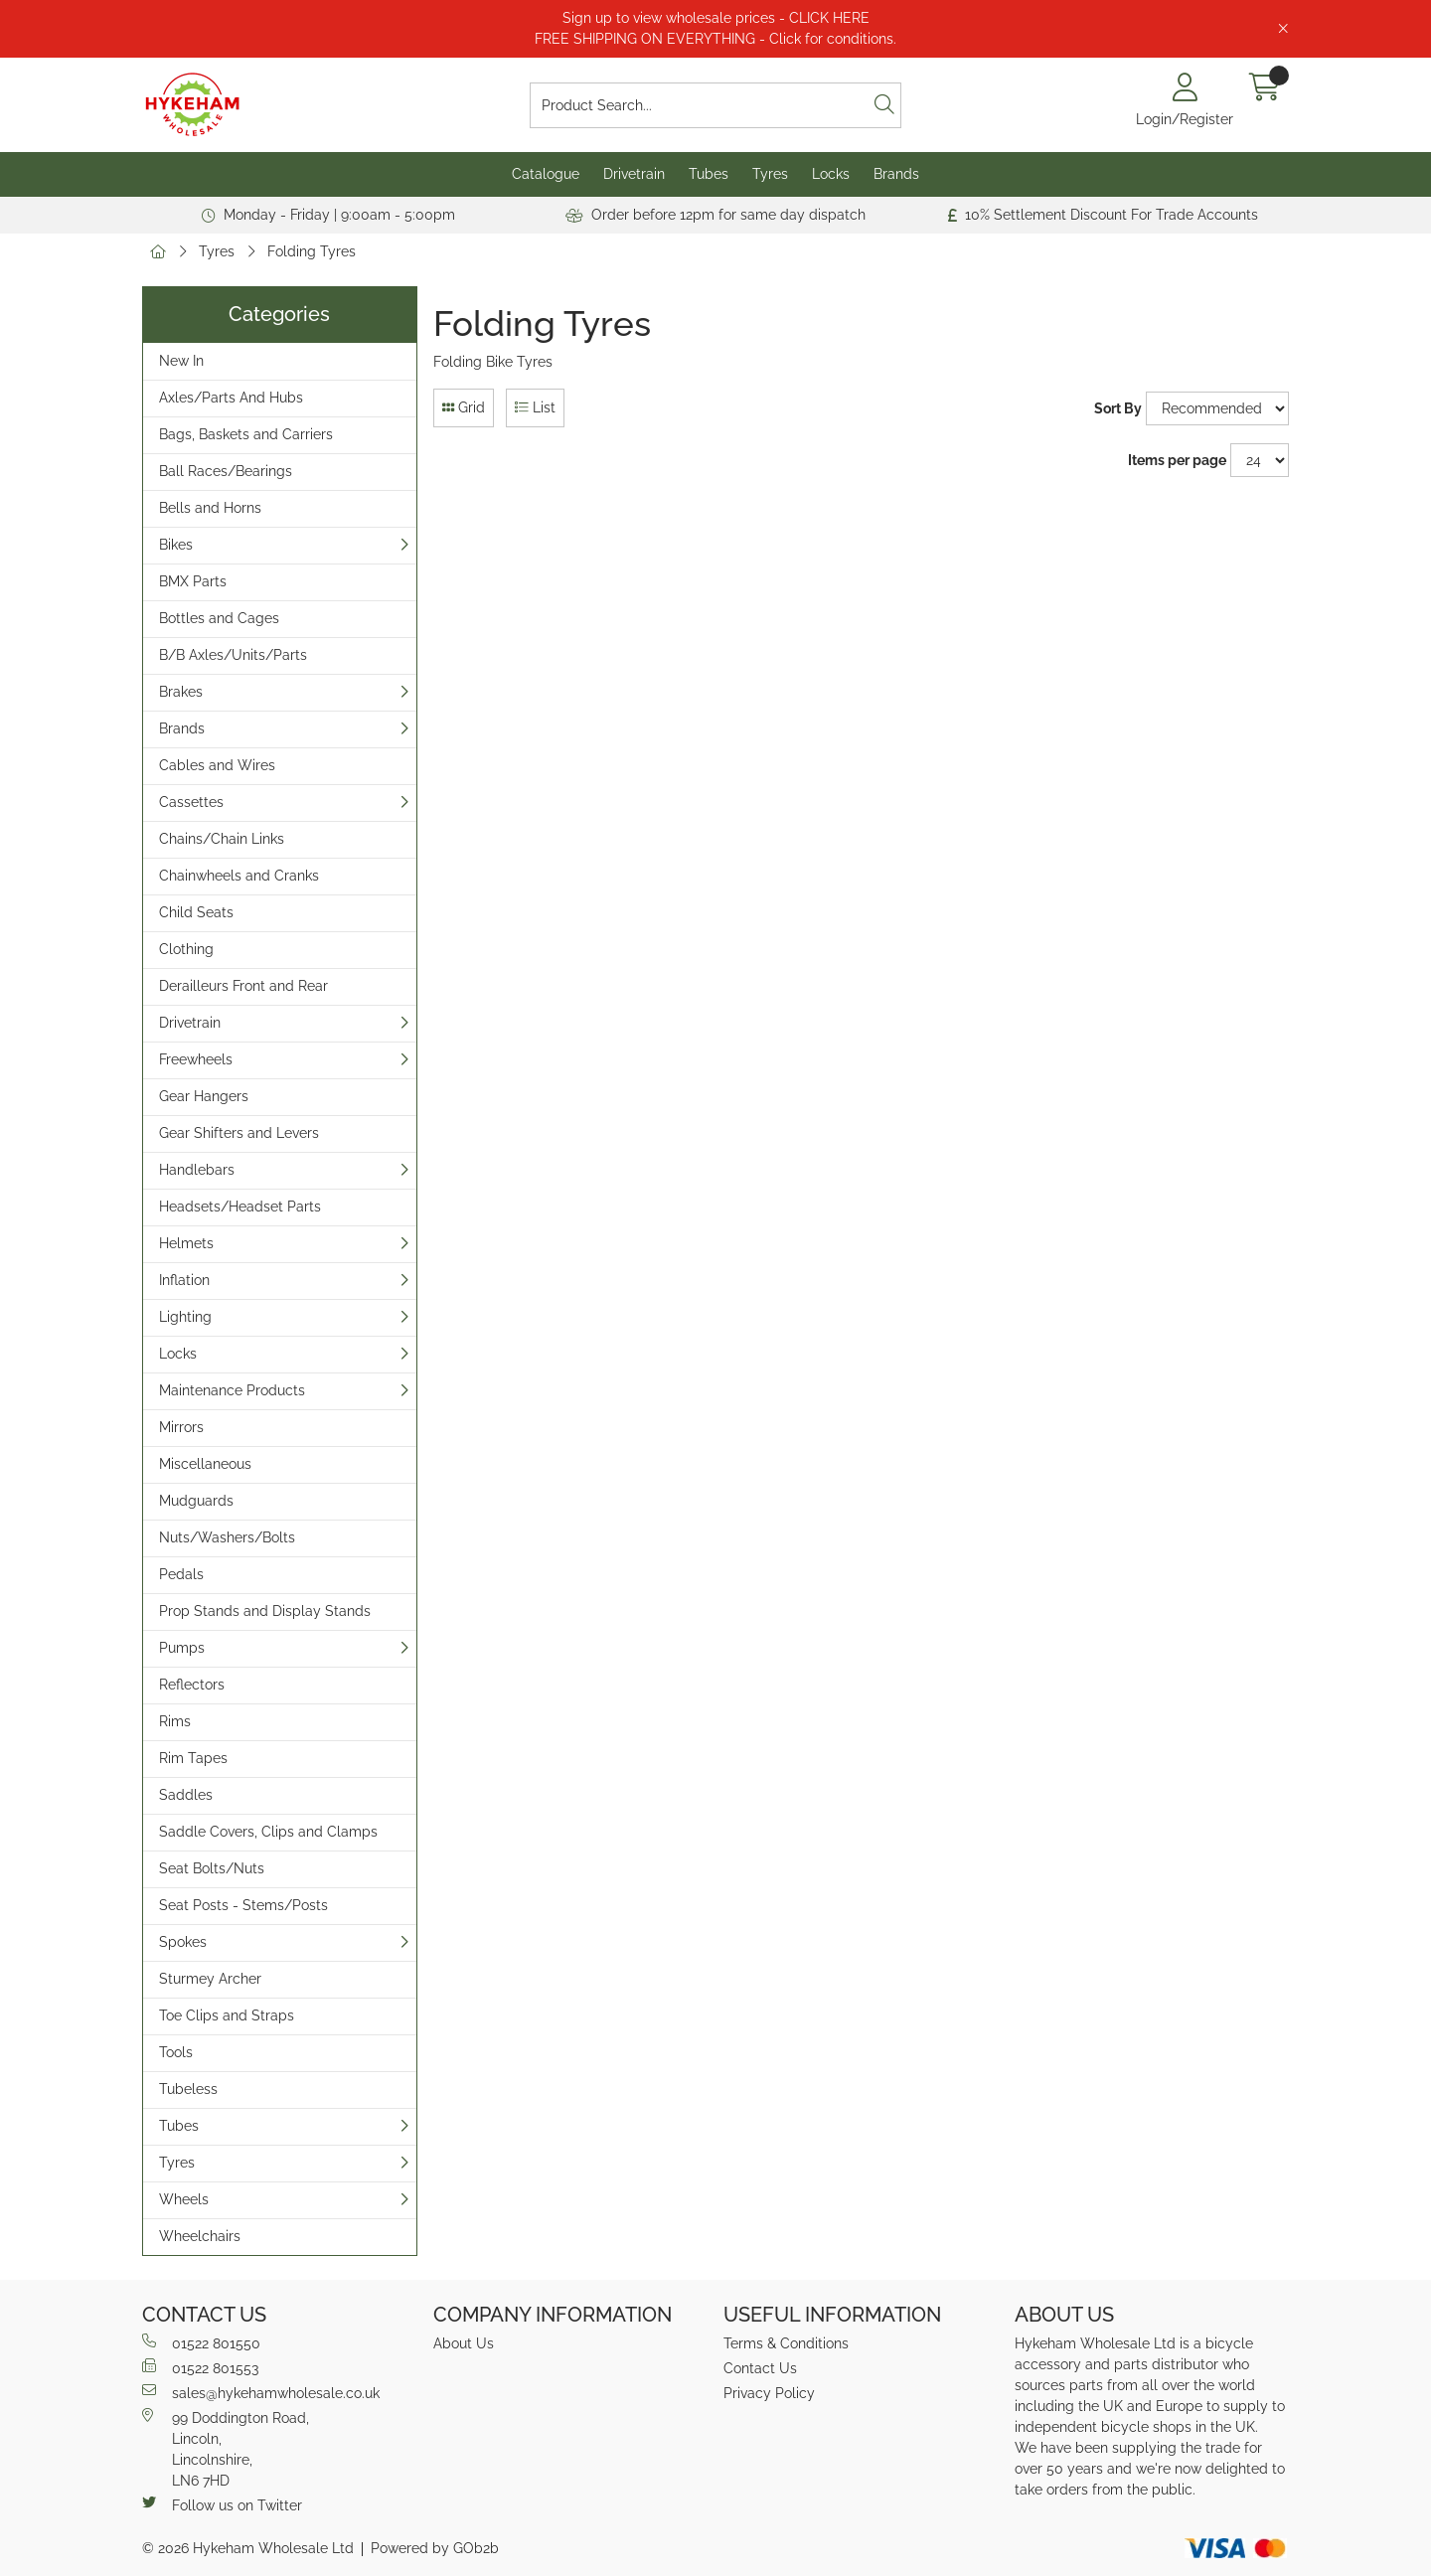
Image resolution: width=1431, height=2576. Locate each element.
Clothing (186, 949)
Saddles (186, 1795)
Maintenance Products (232, 1390)
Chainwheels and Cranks (239, 876)
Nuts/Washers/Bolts (227, 1537)
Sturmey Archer (210, 1979)
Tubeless (188, 2089)
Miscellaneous (205, 1464)
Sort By (1118, 408)
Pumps (182, 1648)
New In (181, 361)
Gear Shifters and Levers (239, 1133)
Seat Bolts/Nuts (211, 1868)
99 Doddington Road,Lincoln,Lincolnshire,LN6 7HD (225, 2448)
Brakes (181, 692)
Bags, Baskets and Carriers (246, 434)
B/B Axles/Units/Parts (233, 655)
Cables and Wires (217, 765)
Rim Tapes (193, 1758)
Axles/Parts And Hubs (231, 397)
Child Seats (196, 912)
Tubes (708, 174)
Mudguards (196, 1501)
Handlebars (197, 1170)
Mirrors (181, 1427)
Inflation (184, 1280)
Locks (831, 174)
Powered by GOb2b (435, 2548)
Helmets (186, 1243)
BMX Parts (193, 581)
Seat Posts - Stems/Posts (243, 1905)
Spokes (183, 1942)
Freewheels (196, 1059)
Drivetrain (634, 174)
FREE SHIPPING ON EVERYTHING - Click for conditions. (715, 39)
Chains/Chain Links (221, 839)
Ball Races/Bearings (225, 471)
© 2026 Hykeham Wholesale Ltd (248, 2548)
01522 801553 (200, 2367)
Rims (175, 1721)
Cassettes (191, 802)
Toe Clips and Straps (226, 2015)
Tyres (770, 174)
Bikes (176, 545)
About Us (463, 2343)
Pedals (181, 1574)
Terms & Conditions (786, 2343)
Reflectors (192, 1684)
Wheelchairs (199, 2236)
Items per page (1177, 460)
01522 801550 (201, 2342)
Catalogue (545, 174)
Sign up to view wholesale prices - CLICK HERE (716, 18)
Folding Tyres (311, 251)
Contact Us (760, 2368)
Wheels (184, 2199)
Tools (176, 2052)
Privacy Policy (769, 2393)
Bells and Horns (210, 508)
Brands (896, 174)
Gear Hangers (203, 1096)
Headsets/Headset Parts (240, 1206)
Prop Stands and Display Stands (265, 1611)
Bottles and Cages (219, 618)
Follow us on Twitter (222, 2504)
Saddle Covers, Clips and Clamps (268, 1832)
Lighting (185, 1317)
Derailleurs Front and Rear (243, 986)
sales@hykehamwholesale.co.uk (261, 2392)
